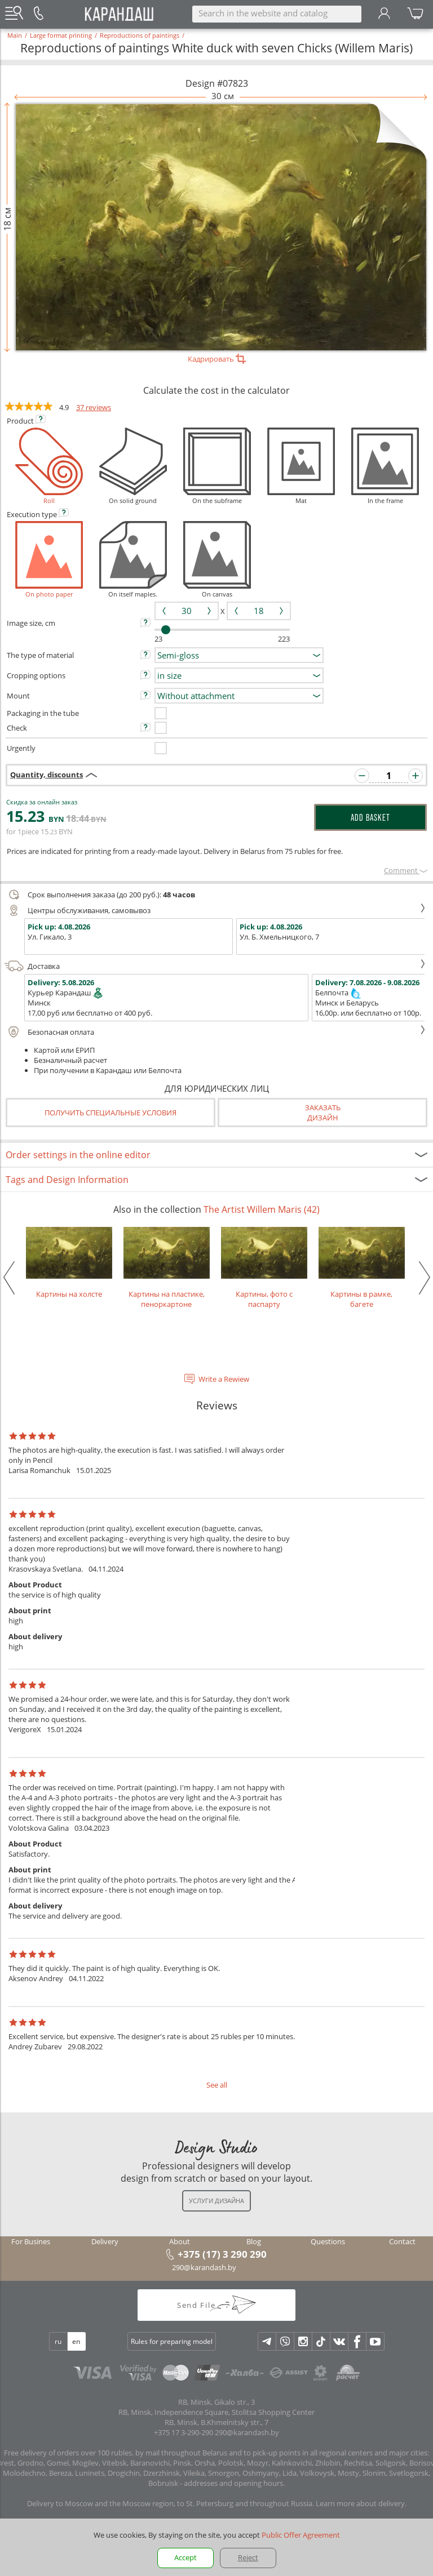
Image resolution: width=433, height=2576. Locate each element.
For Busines (30, 2241)
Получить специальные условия (110, 1112)
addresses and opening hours (233, 2483)
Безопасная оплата (215, 1032)
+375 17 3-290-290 (183, 2432)
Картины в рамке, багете (362, 1268)
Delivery (104, 2241)
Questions (328, 2241)
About (179, 2241)
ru (58, 2341)
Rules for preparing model (172, 2341)
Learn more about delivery (360, 2503)
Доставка (215, 966)
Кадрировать (217, 359)
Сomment (405, 870)
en (76, 2341)
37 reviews (93, 407)
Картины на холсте (69, 1263)
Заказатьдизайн (323, 1112)
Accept (185, 2557)
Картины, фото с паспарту (264, 1268)
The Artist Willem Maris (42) (262, 1209)
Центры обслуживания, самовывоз (215, 910)
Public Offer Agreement (301, 2535)
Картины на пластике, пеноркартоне (166, 1268)
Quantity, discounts (46, 774)
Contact (402, 2241)
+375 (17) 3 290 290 (222, 2254)
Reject (248, 2557)
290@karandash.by (204, 2267)
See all (216, 2085)
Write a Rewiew (223, 1379)
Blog (253, 2241)
